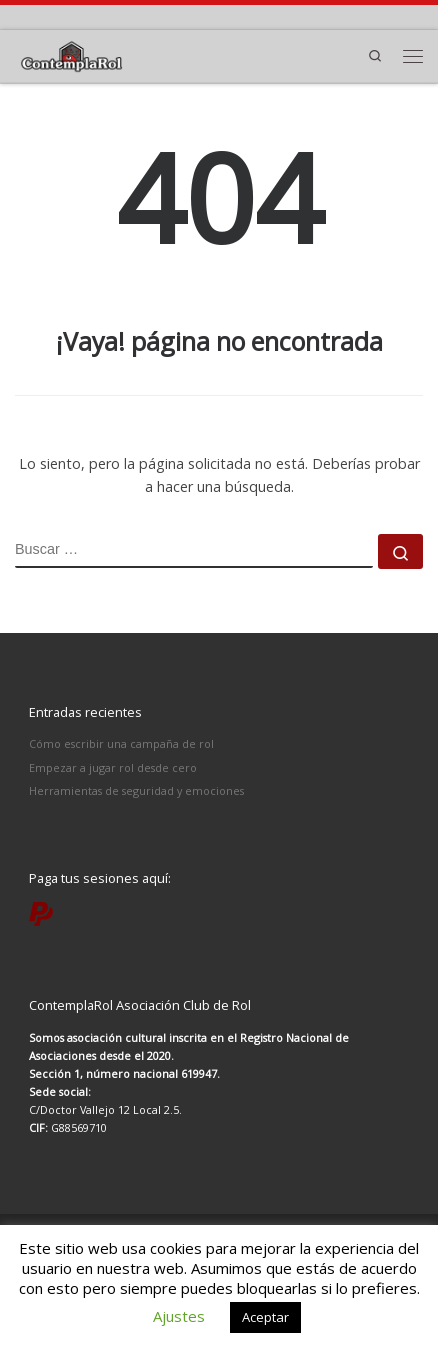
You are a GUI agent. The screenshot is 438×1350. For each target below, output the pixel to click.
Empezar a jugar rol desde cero (113, 767)
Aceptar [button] (265, 1317)
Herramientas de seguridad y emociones (136, 790)
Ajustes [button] (179, 1316)
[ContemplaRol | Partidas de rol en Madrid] (71, 54)
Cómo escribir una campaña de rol (121, 743)
